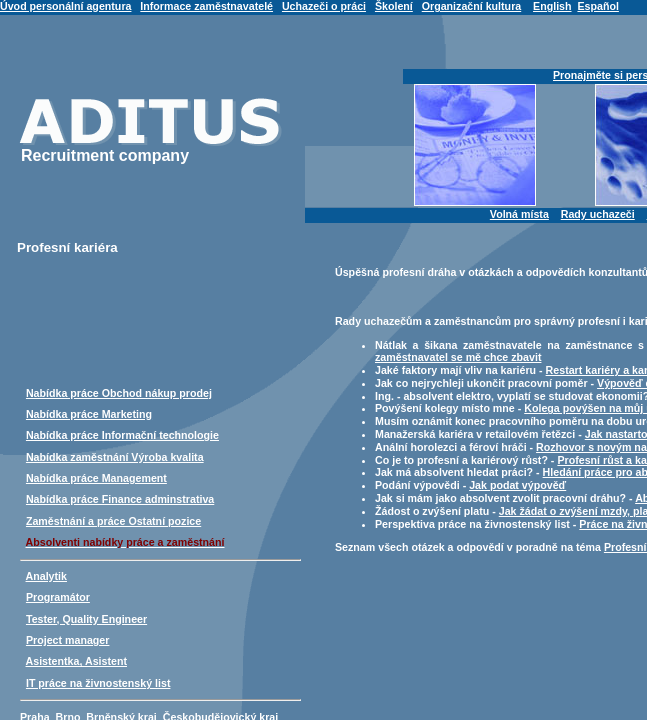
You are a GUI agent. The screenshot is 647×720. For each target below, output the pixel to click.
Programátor (58, 597)
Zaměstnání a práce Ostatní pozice (113, 521)
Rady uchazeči (598, 214)
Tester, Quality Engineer (86, 619)
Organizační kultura (471, 6)
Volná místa (519, 214)
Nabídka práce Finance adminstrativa (120, 499)
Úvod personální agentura (65, 6)
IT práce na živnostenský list (98, 683)
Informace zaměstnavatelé (206, 6)
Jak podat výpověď (517, 485)
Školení (394, 6)
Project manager (68, 640)
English (552, 6)
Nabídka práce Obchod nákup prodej (119, 393)
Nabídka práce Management (96, 478)
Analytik (46, 576)
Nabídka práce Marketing (89, 414)
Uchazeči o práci (324, 6)
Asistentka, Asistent (76, 661)
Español (597, 6)
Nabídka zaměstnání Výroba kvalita (115, 457)
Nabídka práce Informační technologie (122, 435)
